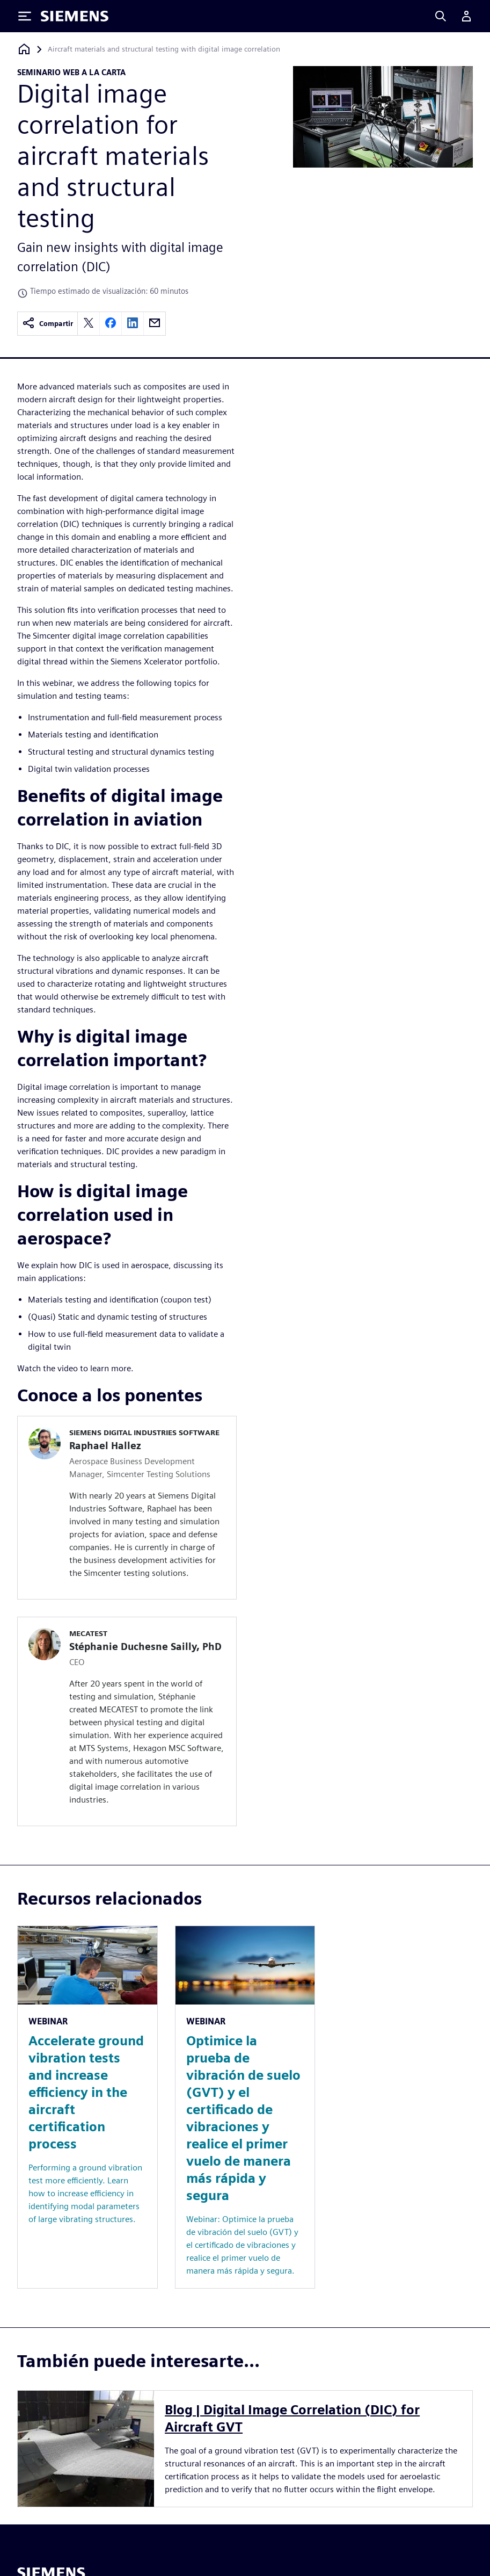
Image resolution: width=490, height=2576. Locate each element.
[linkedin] (132, 323)
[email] (154, 323)
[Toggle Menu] (24, 16)
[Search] (440, 16)
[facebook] (110, 323)
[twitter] (88, 323)
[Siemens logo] (74, 16)
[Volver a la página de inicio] (24, 49)
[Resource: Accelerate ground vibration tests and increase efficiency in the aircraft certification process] (87, 2107)
